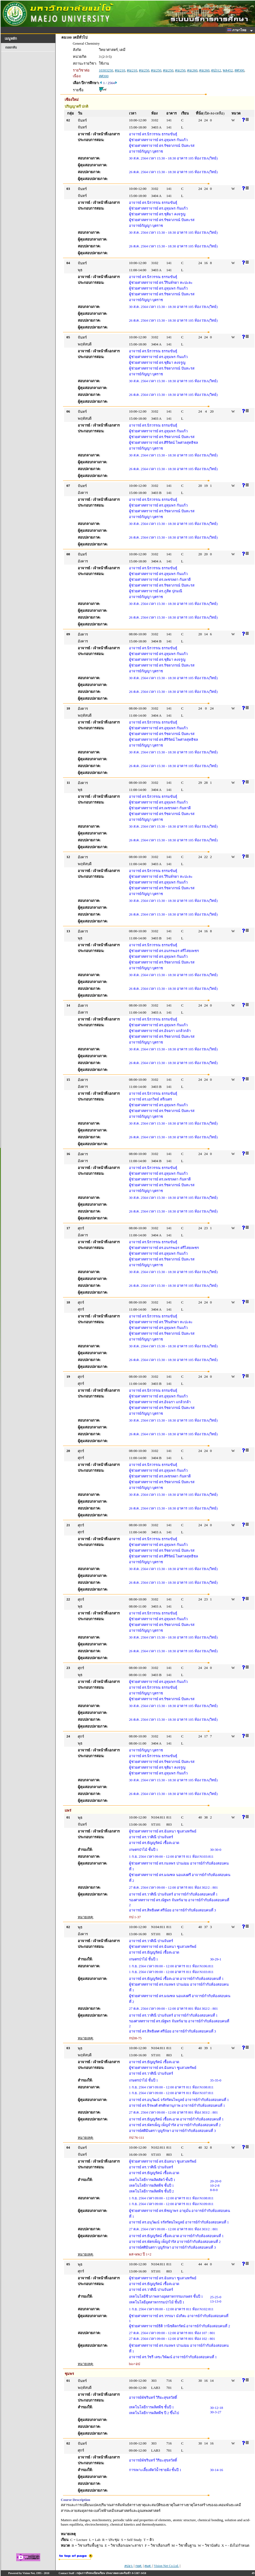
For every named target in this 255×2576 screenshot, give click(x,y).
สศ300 (239, 70)
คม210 (120, 70)
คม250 (144, 70)
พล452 (228, 70)
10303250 (106, 70)
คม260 (192, 70)
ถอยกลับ (11, 47)
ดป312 (216, 70)
